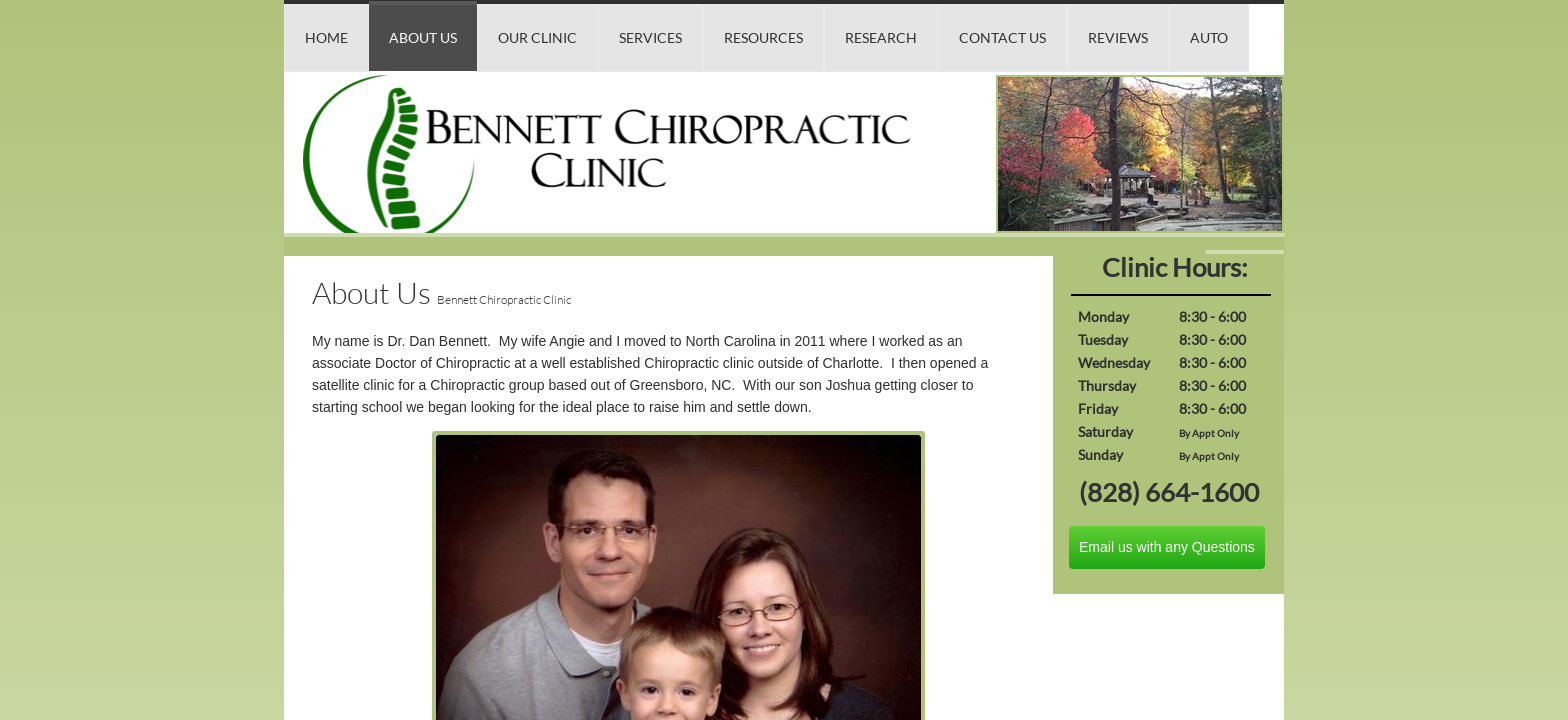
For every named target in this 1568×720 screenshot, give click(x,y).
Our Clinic (537, 37)
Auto (1209, 37)
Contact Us (1002, 37)
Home (326, 37)
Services (650, 37)
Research (881, 37)
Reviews (1118, 37)
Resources (763, 37)
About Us (423, 37)
